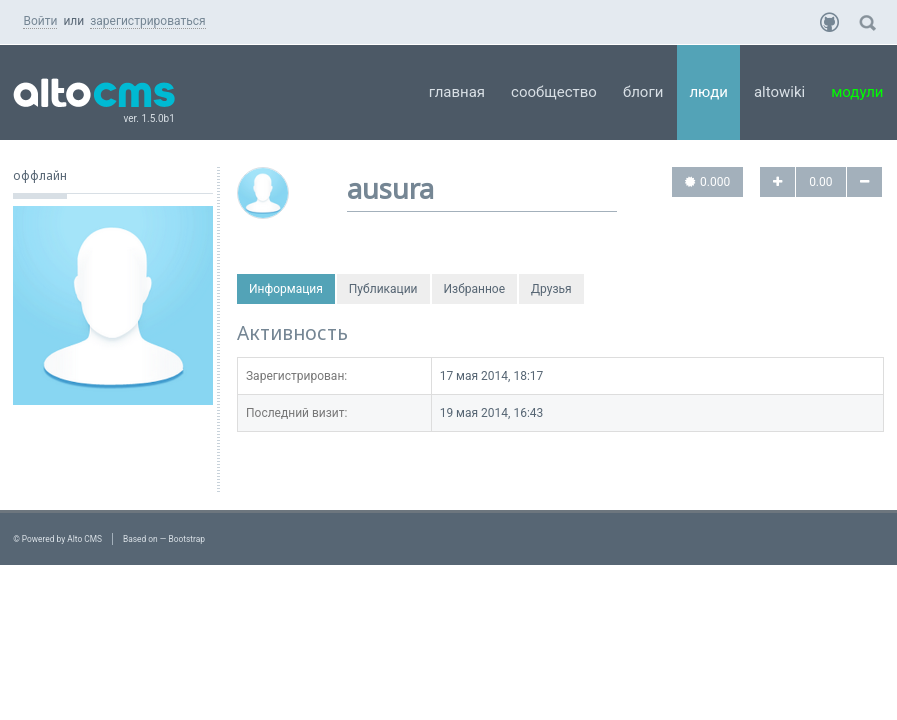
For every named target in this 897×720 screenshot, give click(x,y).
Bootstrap (186, 539)
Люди (708, 92)
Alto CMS (84, 539)
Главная (457, 92)
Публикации (383, 289)
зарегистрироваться (147, 21)
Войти (40, 21)
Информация (286, 289)
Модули (857, 92)
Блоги (643, 92)
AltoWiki (779, 92)
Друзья (551, 289)
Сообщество (554, 92)
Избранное (475, 289)
